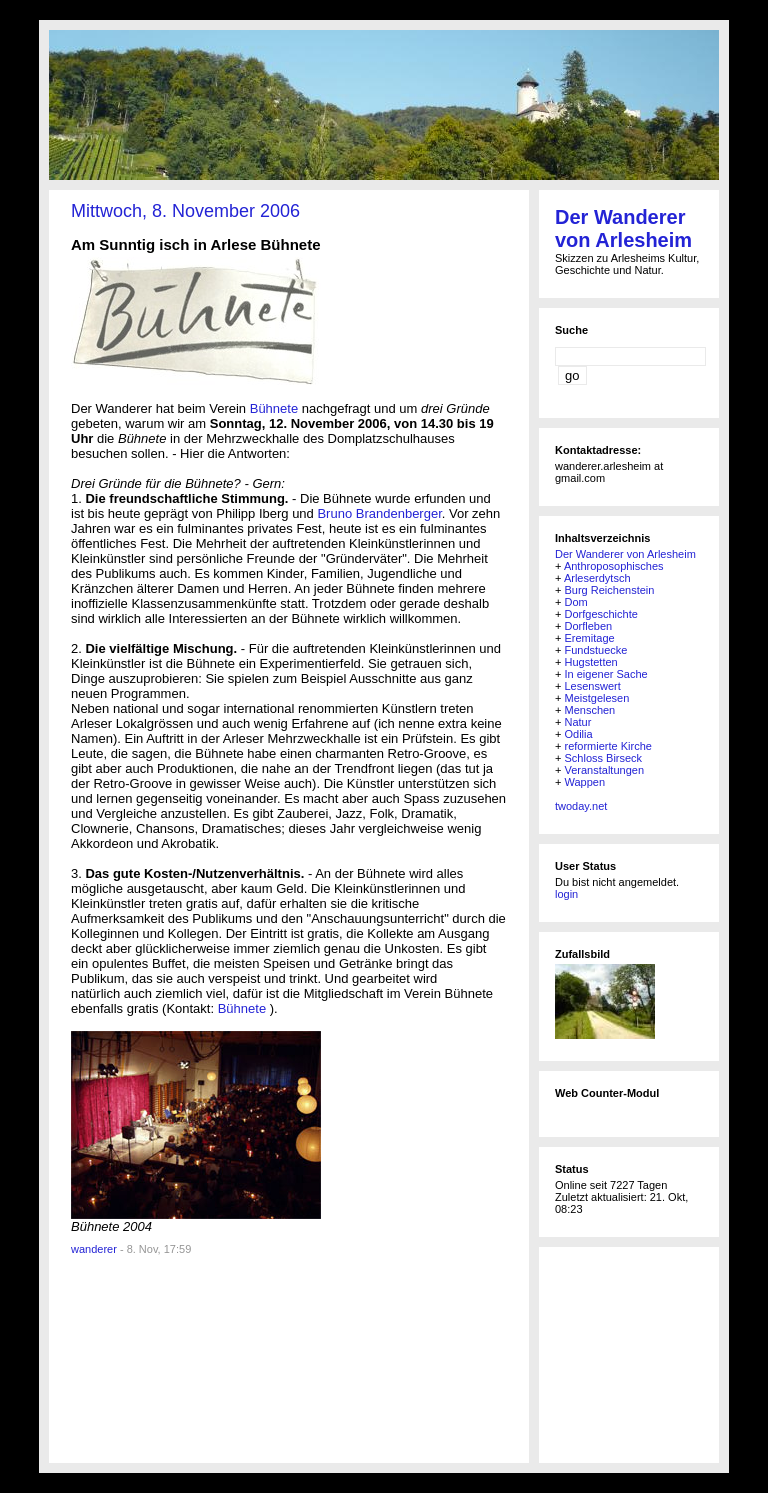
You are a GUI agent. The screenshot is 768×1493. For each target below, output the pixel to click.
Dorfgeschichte (600, 614)
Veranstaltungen (604, 770)
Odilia (578, 734)
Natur (577, 722)
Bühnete (276, 408)
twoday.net (581, 806)
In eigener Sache (605, 674)
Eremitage (589, 638)
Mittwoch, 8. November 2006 (185, 211)
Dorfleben (588, 626)
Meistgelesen (596, 698)
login (566, 894)
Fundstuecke (595, 650)
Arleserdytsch (597, 578)
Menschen (589, 710)
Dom (575, 602)
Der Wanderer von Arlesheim (623, 228)
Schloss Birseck (603, 758)
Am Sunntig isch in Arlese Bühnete (195, 244)
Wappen (584, 782)
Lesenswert (592, 686)
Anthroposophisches (614, 566)
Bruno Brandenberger (379, 513)
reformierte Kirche (607, 746)
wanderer (94, 1249)
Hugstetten (590, 662)
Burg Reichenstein (609, 590)
